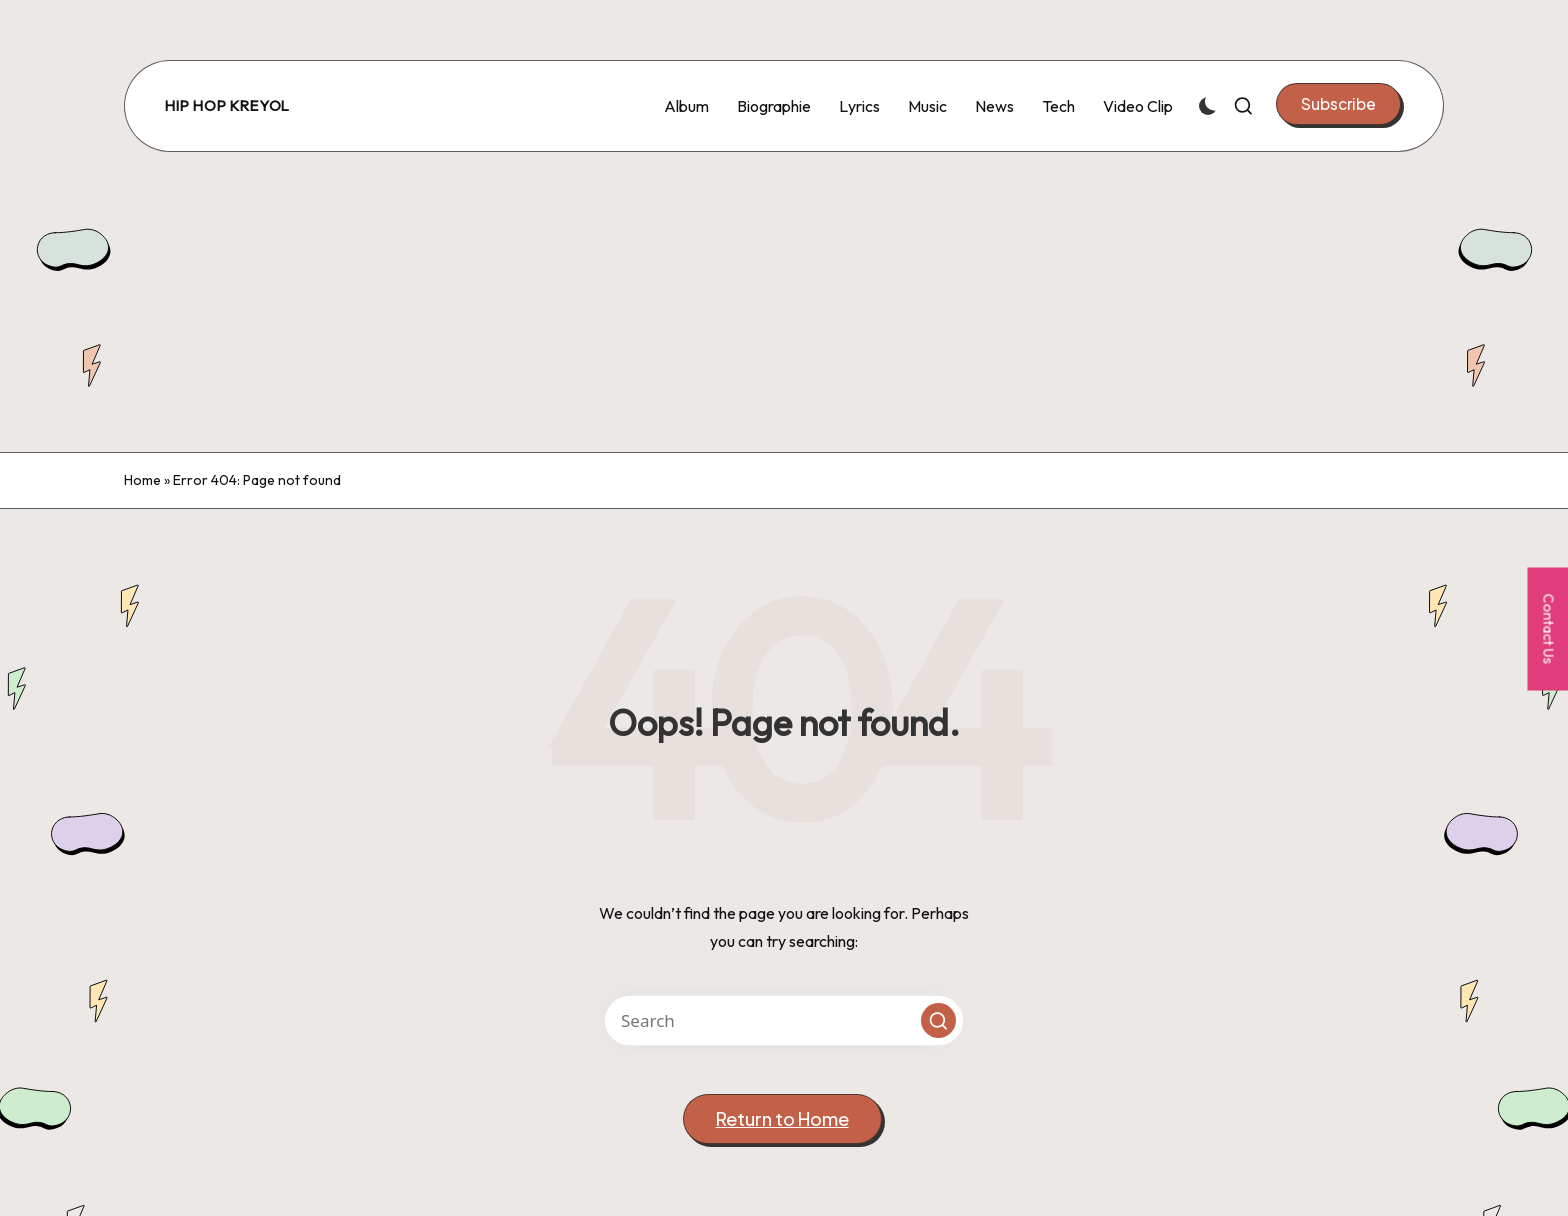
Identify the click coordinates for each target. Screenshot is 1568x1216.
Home (142, 480)
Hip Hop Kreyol (227, 106)
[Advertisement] (784, 302)
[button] (1338, 104)
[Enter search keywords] (784, 1020)
